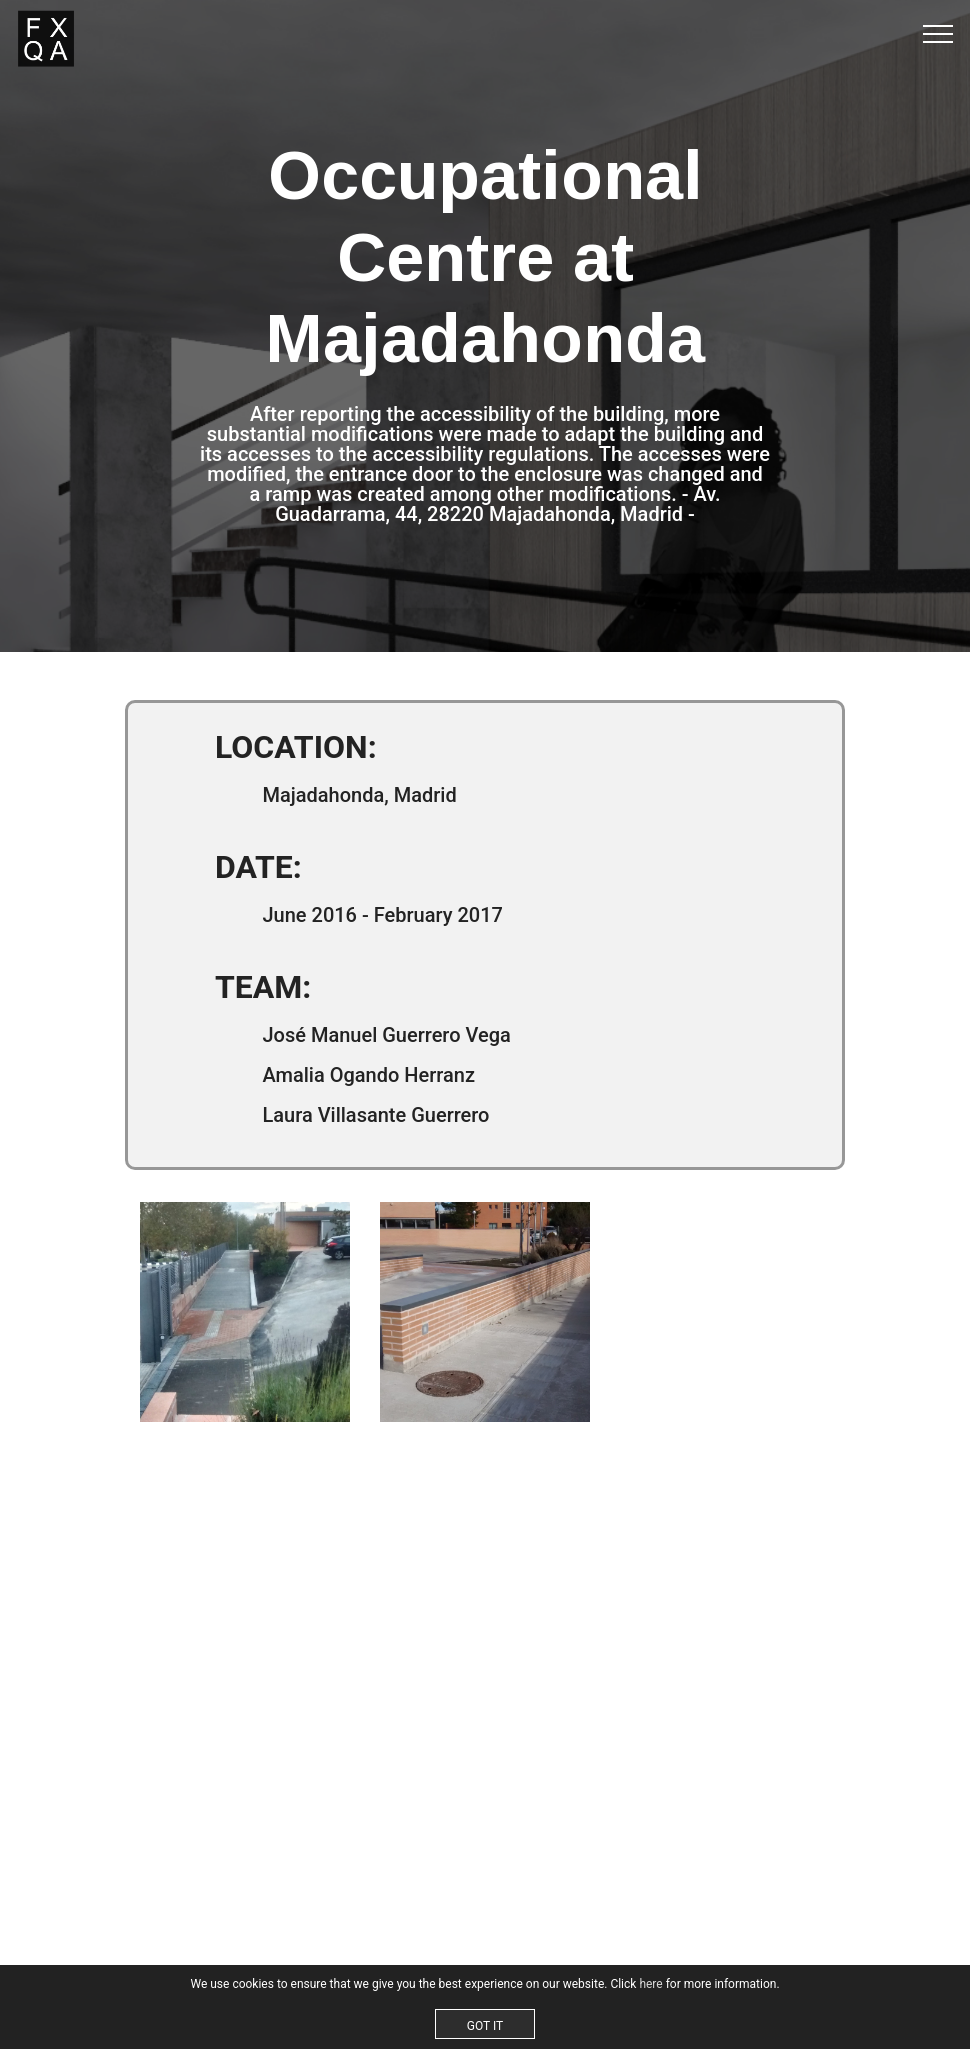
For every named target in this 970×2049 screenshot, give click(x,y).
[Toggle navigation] (938, 33)
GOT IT (485, 2026)
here (650, 1984)
